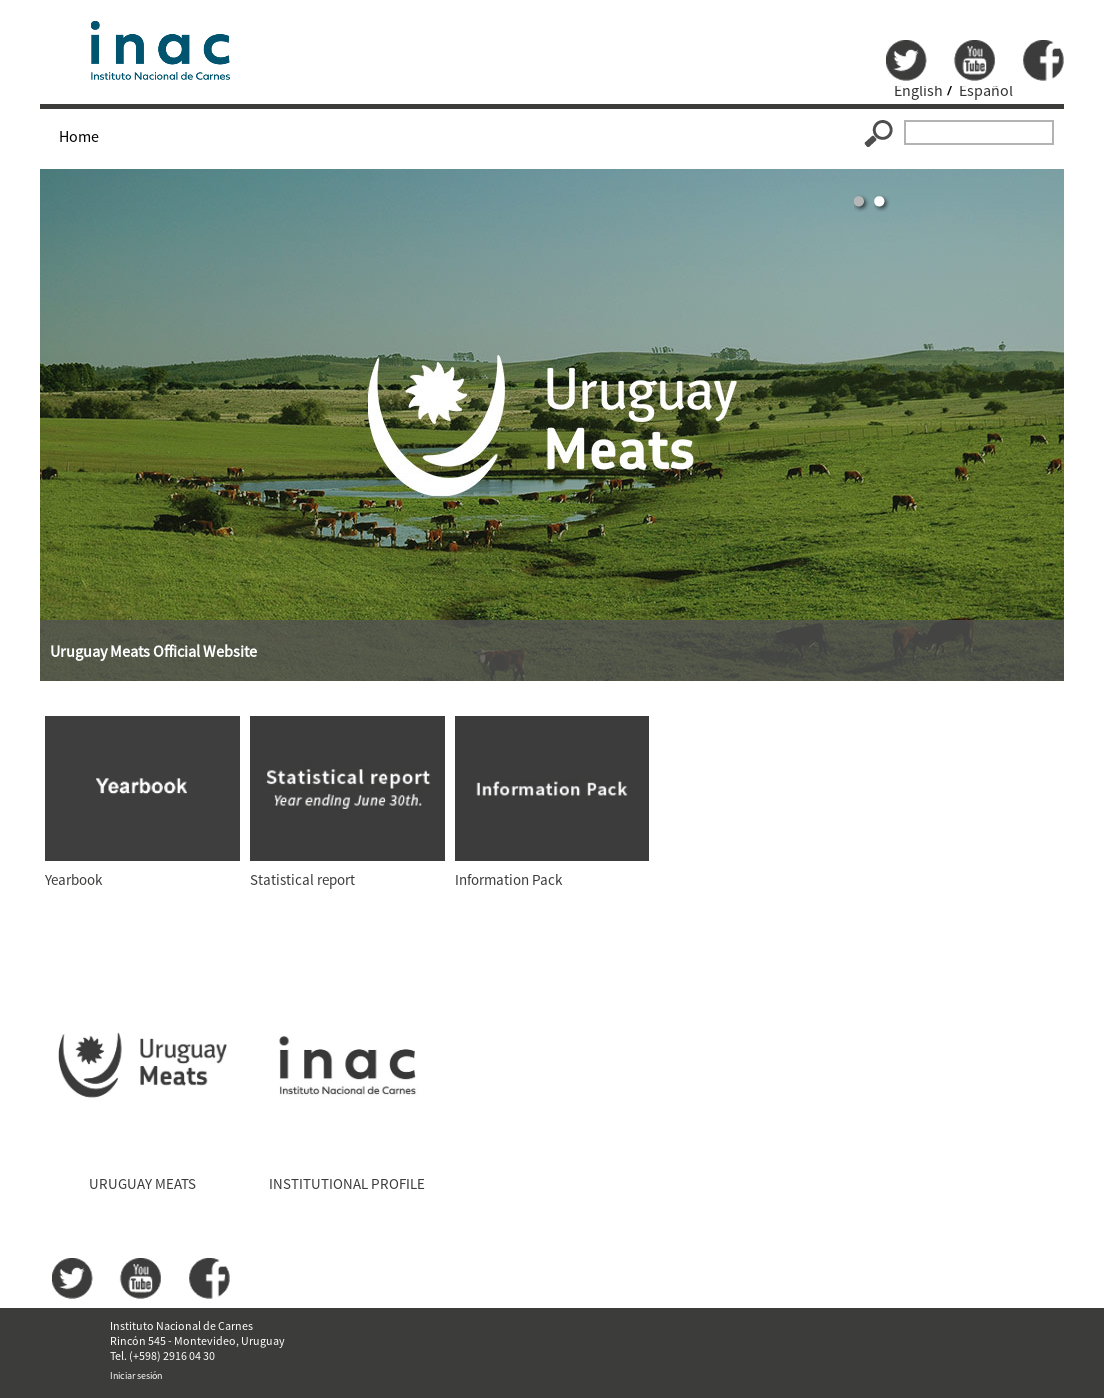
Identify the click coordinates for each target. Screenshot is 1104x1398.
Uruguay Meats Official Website (153, 651)
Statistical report (302, 879)
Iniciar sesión (136, 1375)
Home (79, 136)
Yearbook (73, 879)
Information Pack (508, 879)
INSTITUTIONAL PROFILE (347, 1183)
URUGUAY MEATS (142, 1183)
